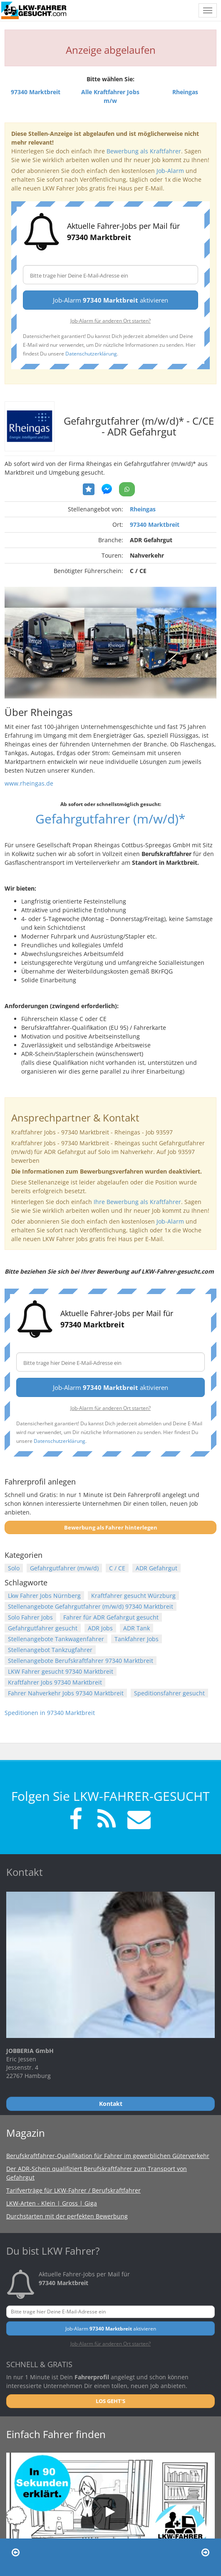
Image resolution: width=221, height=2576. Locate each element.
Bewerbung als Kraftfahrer (144, 151)
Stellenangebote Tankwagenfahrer (56, 1639)
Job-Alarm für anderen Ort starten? (110, 320)
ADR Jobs (100, 1628)
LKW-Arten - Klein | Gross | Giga (51, 2203)
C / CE (117, 1568)
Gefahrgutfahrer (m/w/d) (64, 1568)
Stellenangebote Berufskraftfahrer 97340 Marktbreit (80, 1661)
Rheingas (143, 509)
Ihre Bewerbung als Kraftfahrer (137, 1202)
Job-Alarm (170, 171)
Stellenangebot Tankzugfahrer (50, 1650)
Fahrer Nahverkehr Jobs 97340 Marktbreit (66, 1693)
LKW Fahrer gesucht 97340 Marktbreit (60, 1671)
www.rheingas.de (29, 783)
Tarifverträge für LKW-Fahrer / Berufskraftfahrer (73, 2190)
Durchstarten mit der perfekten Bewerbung (67, 2216)
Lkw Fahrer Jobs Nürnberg (44, 1596)
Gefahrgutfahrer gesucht (42, 1628)
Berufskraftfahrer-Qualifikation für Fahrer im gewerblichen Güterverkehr (107, 2156)
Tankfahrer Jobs (136, 1639)
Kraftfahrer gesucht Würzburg (133, 1596)
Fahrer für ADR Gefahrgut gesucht (111, 1617)
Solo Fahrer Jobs (30, 1617)
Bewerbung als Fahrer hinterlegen (110, 1527)
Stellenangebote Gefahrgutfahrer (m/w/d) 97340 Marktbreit (90, 1606)
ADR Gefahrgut (156, 1568)
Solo (14, 1568)
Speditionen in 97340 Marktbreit (50, 1713)
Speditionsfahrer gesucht (169, 1693)
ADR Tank (136, 1628)
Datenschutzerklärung (91, 353)
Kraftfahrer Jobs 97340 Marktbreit (55, 1682)
